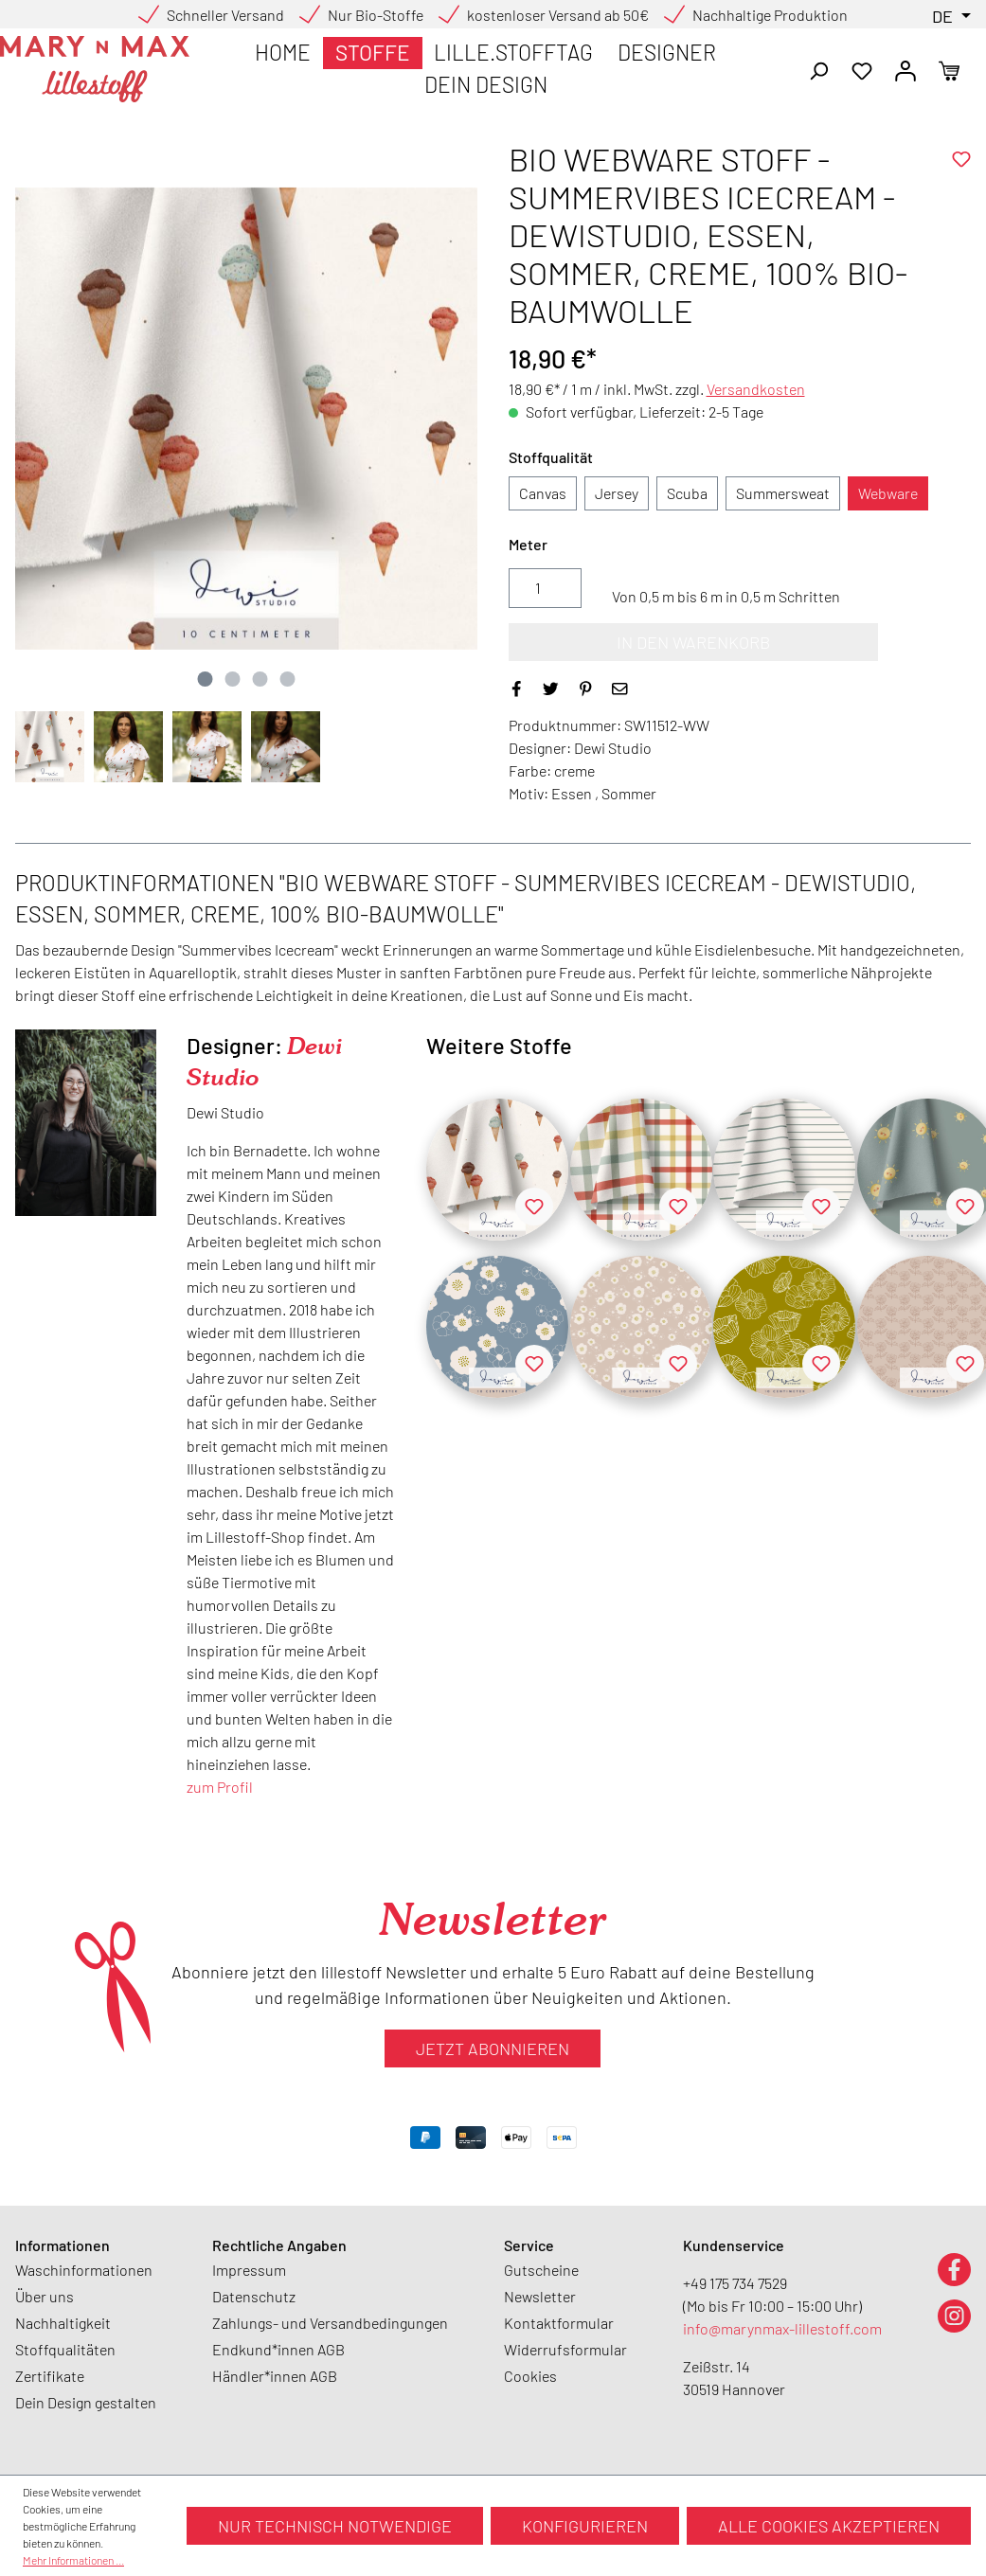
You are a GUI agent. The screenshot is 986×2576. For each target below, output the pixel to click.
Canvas (542, 493)
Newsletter (540, 2296)
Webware (888, 493)
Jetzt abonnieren (492, 2048)
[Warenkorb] (949, 69)
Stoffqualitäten (65, 2349)
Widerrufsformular (565, 2349)
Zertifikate (49, 2376)
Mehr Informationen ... (73, 2560)
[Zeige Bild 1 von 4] (205, 679)
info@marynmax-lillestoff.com (782, 2328)
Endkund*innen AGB (278, 2349)
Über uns (44, 2296)
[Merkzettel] (862, 69)
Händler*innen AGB (274, 2376)
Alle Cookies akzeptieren (829, 2525)
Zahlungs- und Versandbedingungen (330, 2323)
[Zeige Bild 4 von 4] (288, 679)
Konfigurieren (585, 2525)
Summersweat (783, 493)
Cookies (530, 2376)
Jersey (616, 493)
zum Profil (220, 1787)
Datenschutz (254, 2296)
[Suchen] (818, 69)
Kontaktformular (559, 2323)
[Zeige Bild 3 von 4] (260, 679)
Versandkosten (756, 389)
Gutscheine (541, 2270)
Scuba (687, 493)
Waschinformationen (83, 2270)
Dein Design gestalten (85, 2402)
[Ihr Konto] (905, 69)
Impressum (249, 2270)
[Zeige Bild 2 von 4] (233, 679)
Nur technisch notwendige (335, 2525)
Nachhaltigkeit (63, 2323)
